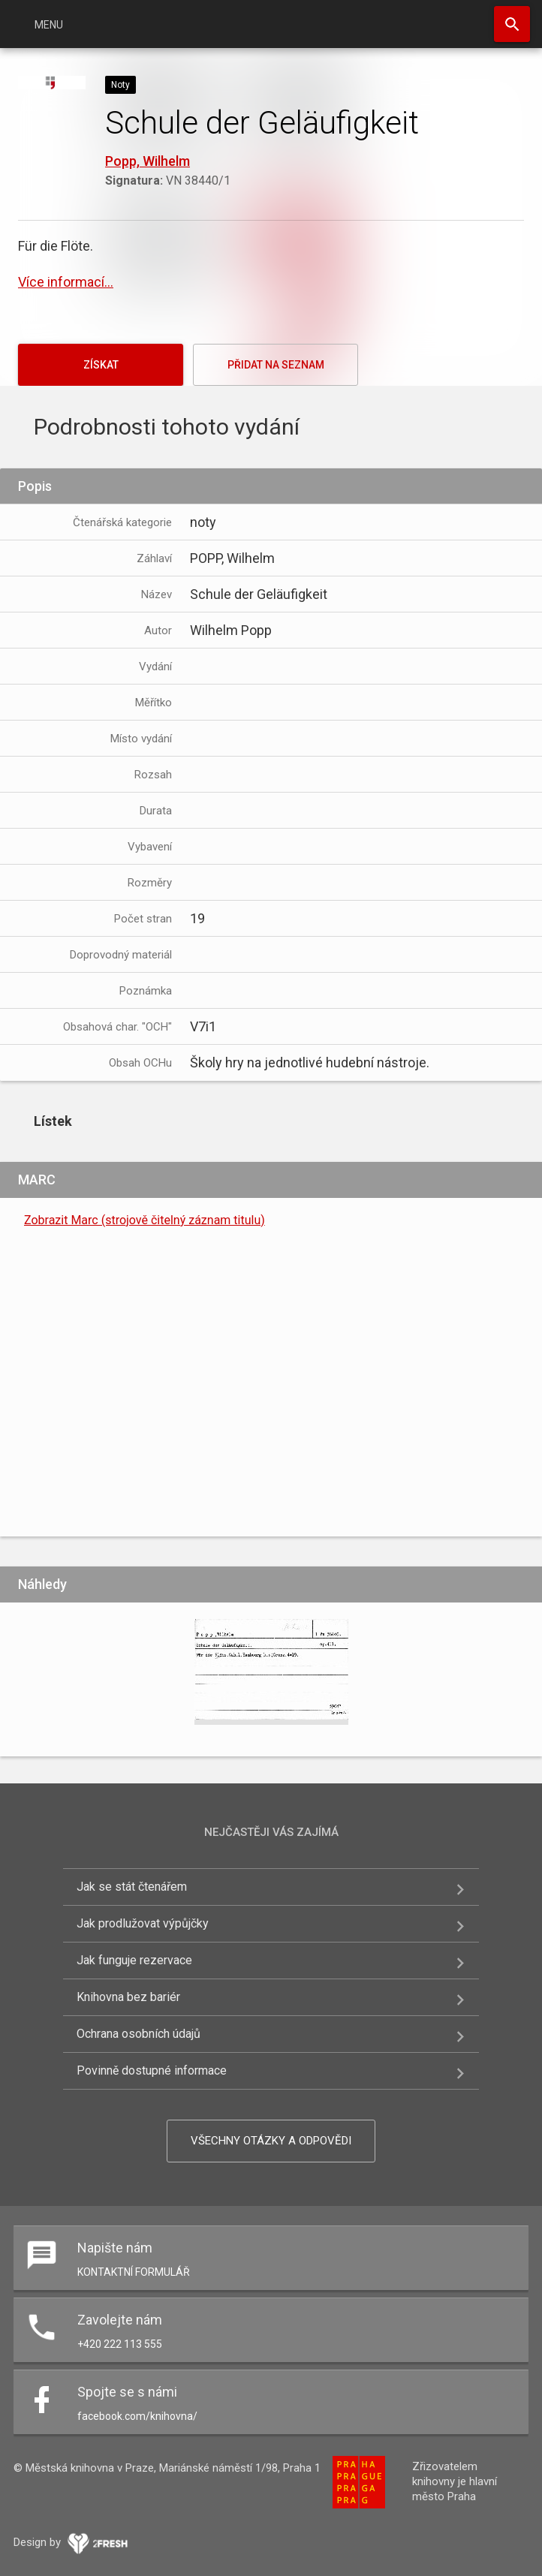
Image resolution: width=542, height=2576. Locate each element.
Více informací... (65, 282)
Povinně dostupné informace (152, 2070)
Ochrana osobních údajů (138, 2034)
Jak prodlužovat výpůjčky (143, 1923)
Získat (101, 365)
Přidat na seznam (275, 365)
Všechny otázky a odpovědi (271, 2140)
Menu (49, 25)
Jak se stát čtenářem (132, 1886)
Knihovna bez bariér (128, 1997)
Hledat (512, 24)
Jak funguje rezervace (134, 1960)
